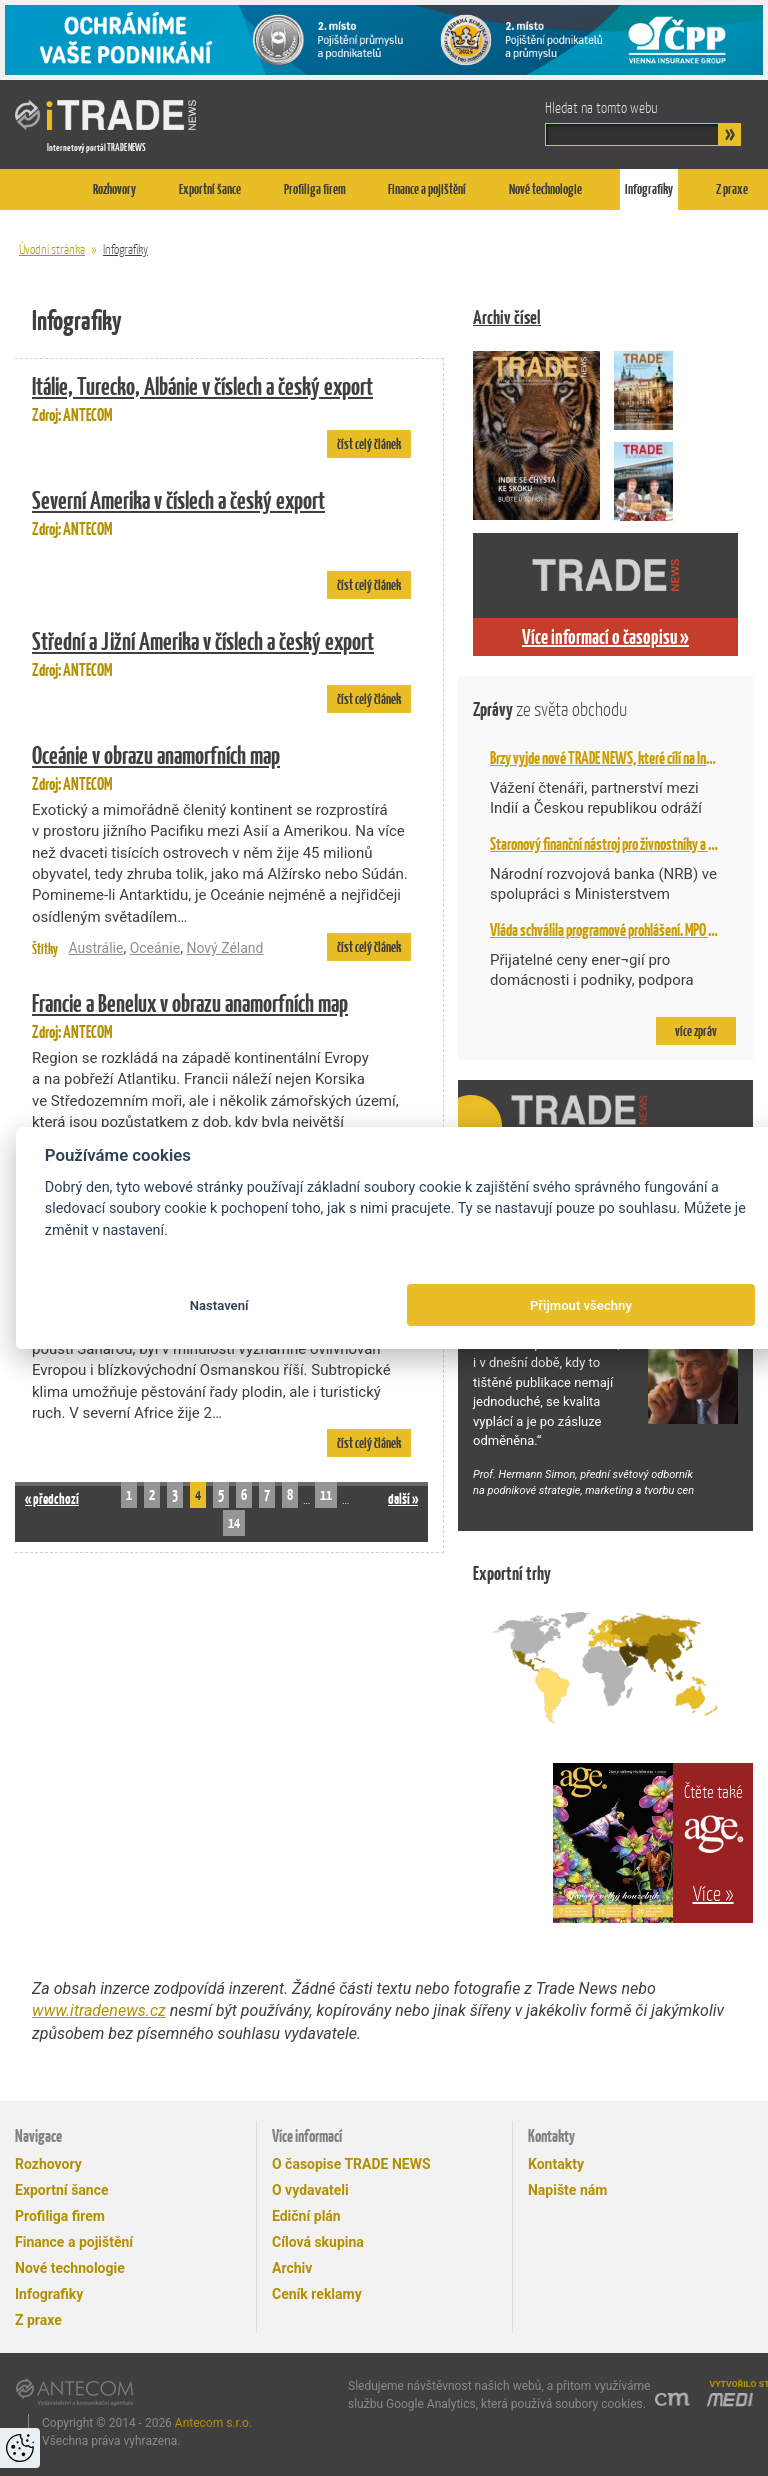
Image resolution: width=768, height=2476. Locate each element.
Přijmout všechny (581, 1305)
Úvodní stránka (52, 249)
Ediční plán (306, 2216)
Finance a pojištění (427, 189)
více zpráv (696, 1031)
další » (403, 1498)
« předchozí (52, 1498)
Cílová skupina (318, 2242)
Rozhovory (114, 189)
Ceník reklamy (317, 2294)
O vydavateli (310, 2190)
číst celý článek (369, 444)
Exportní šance (210, 189)
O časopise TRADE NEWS (351, 2164)
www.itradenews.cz (99, 2010)
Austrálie (95, 948)
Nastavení (219, 1305)
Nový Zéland (224, 948)
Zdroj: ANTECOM (221, 397)
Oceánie (155, 948)
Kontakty (556, 2164)
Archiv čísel (507, 317)
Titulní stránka (35, 189)
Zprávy (550, 709)
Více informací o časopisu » (605, 637)
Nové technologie (545, 189)
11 (326, 1494)
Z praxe (732, 189)
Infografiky (649, 189)
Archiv (292, 2268)
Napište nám (567, 2190)
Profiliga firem (315, 189)
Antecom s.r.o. (213, 2423)
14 (234, 1522)
